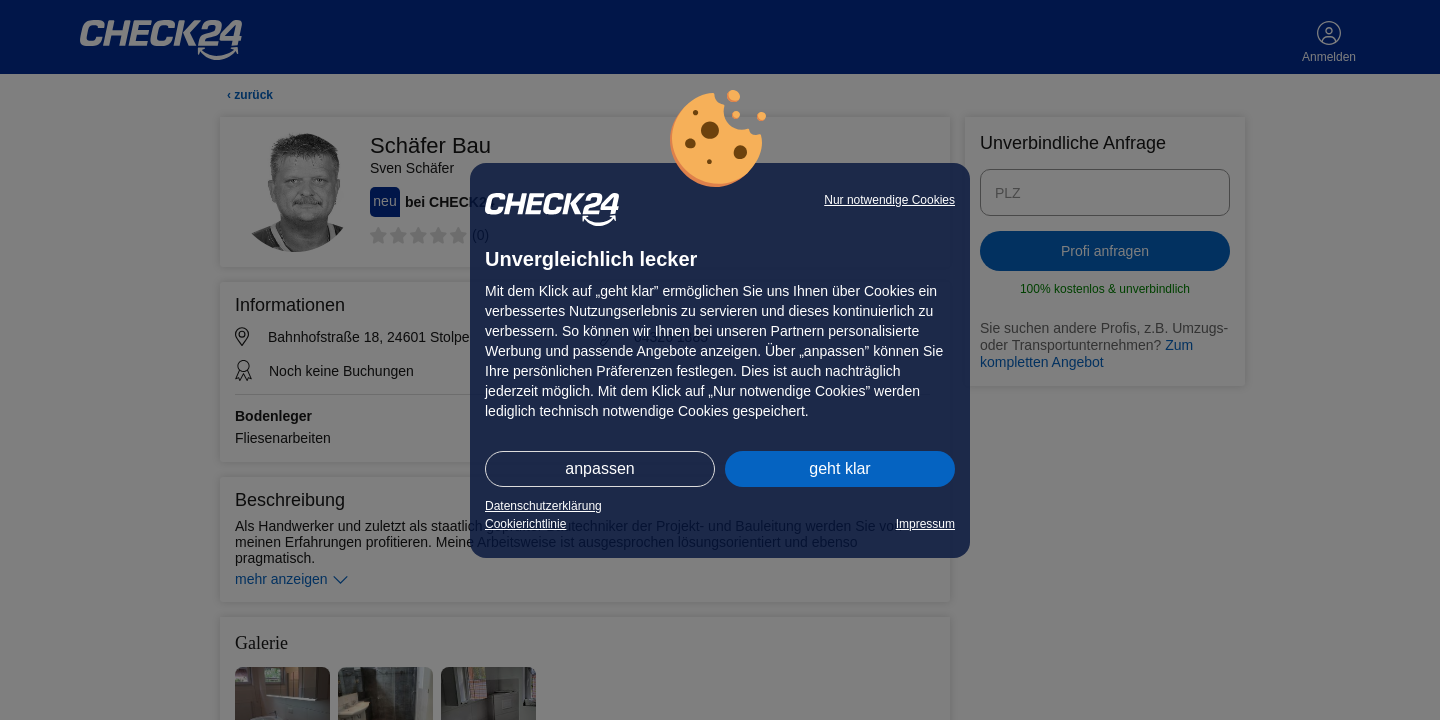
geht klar (839, 468)
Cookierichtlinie (525, 524)
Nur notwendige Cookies (889, 200)
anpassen (599, 468)
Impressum (925, 524)
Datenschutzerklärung (543, 506)
